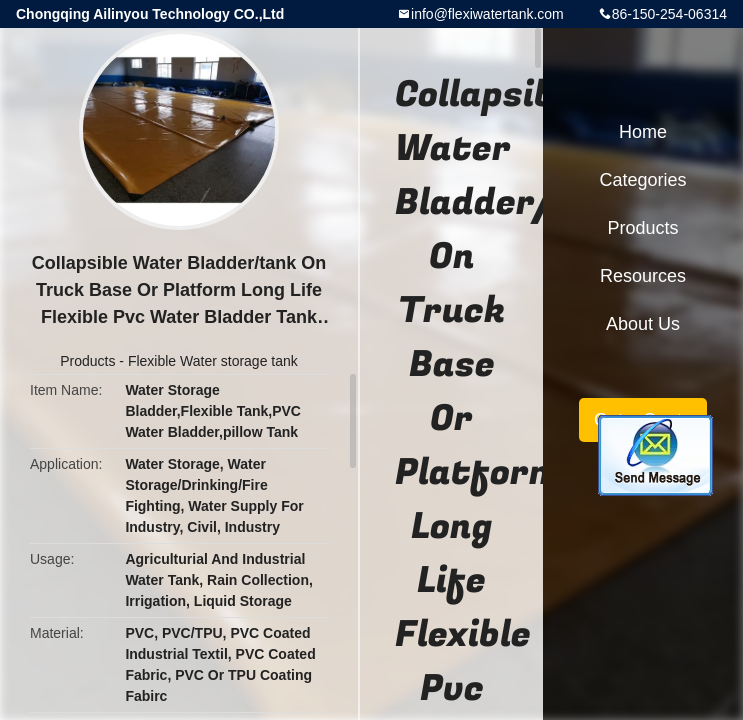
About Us (643, 324)
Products (87, 361)
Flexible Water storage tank (213, 361)
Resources (643, 276)
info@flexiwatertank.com (487, 14)
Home (643, 132)
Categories (642, 180)
